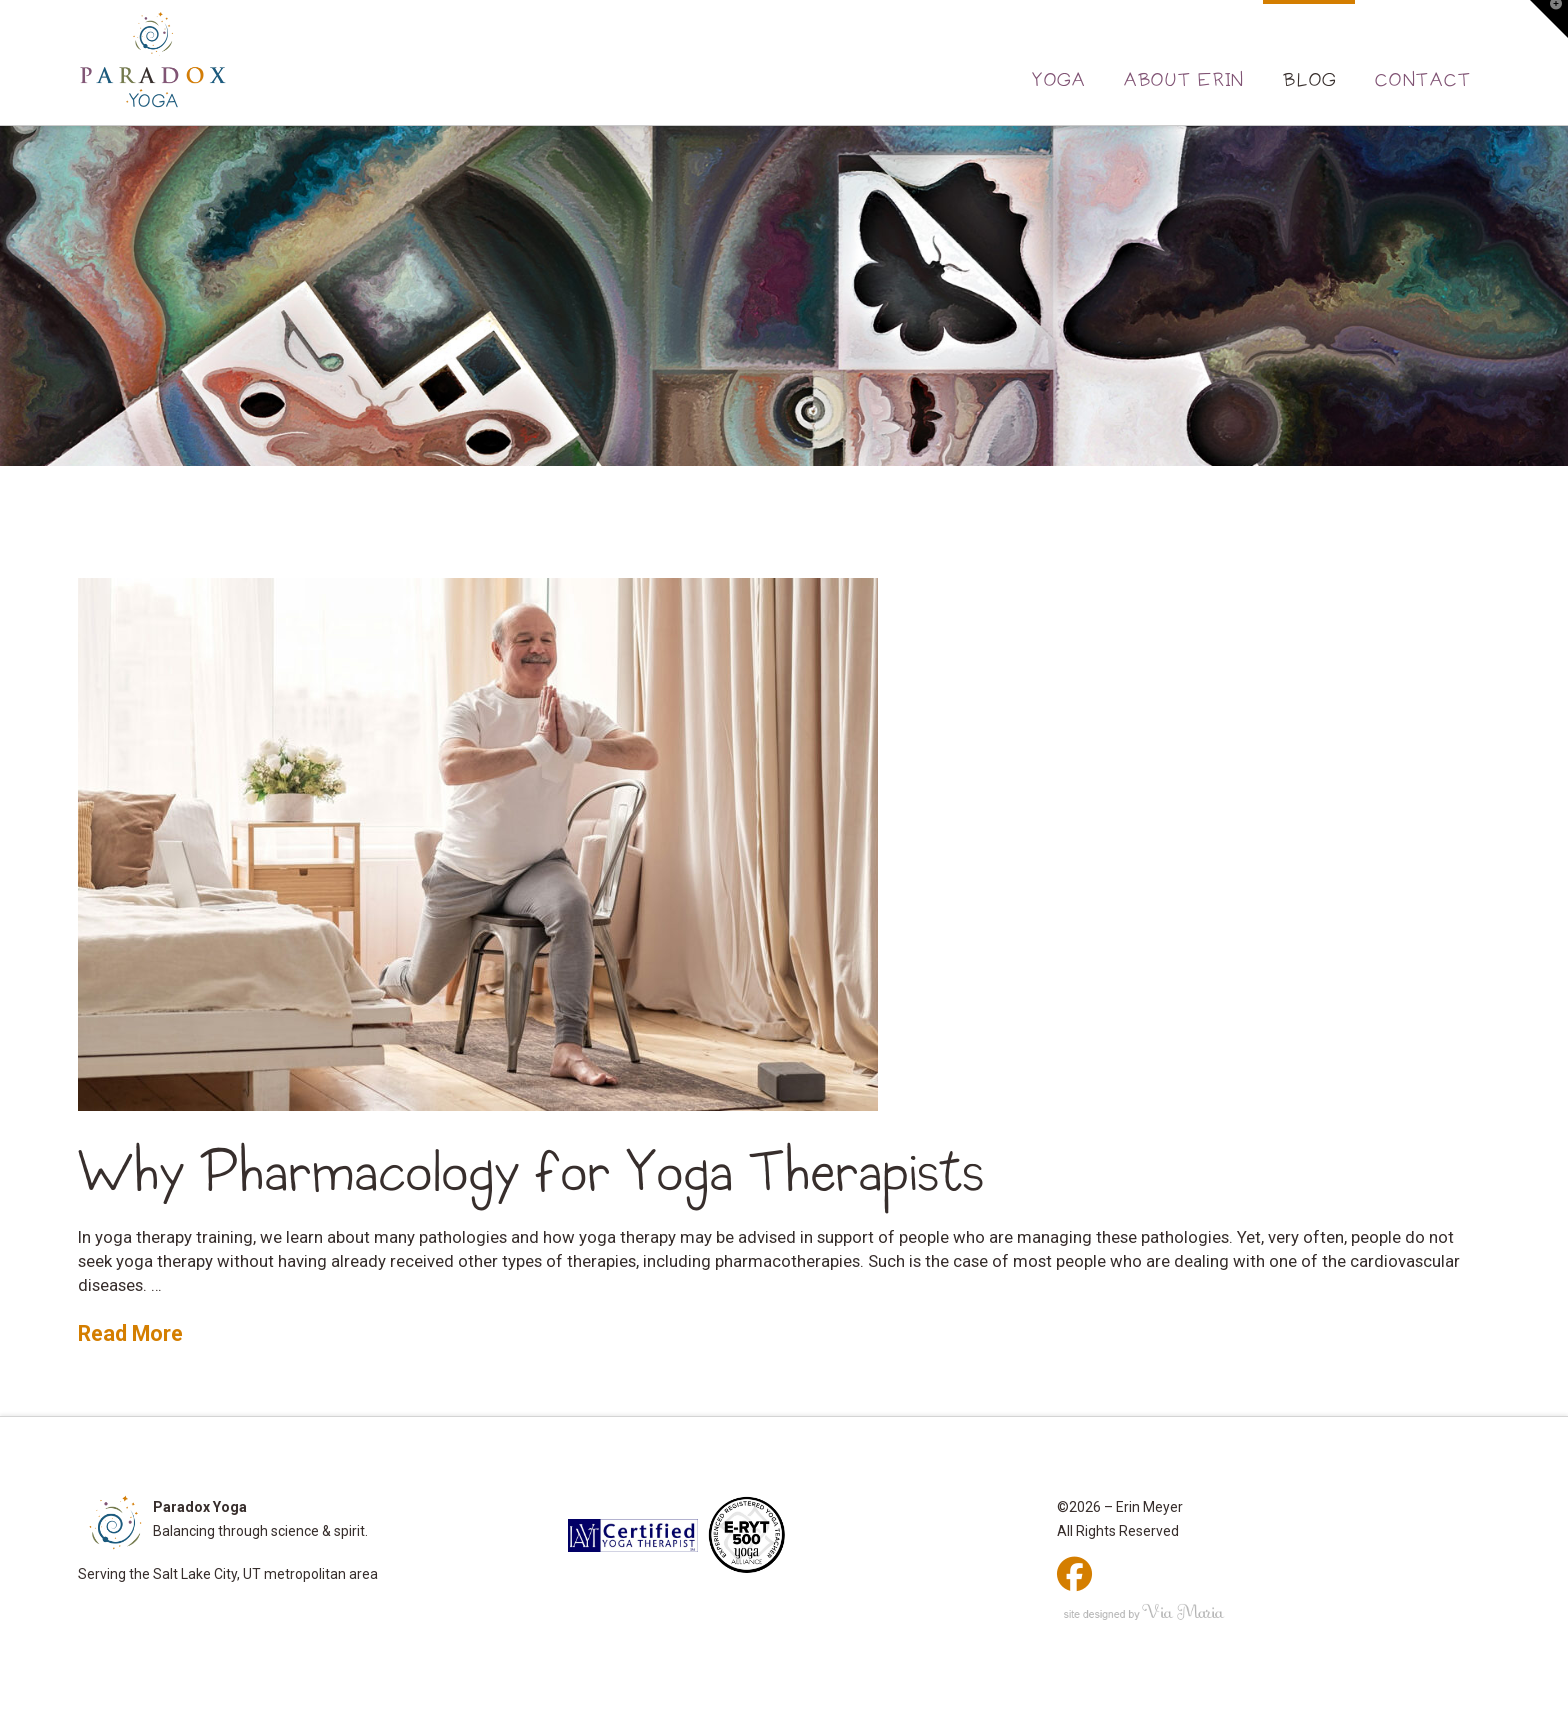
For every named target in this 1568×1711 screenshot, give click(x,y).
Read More (130, 1333)
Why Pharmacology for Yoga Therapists (531, 1172)
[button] (1549, 19)
